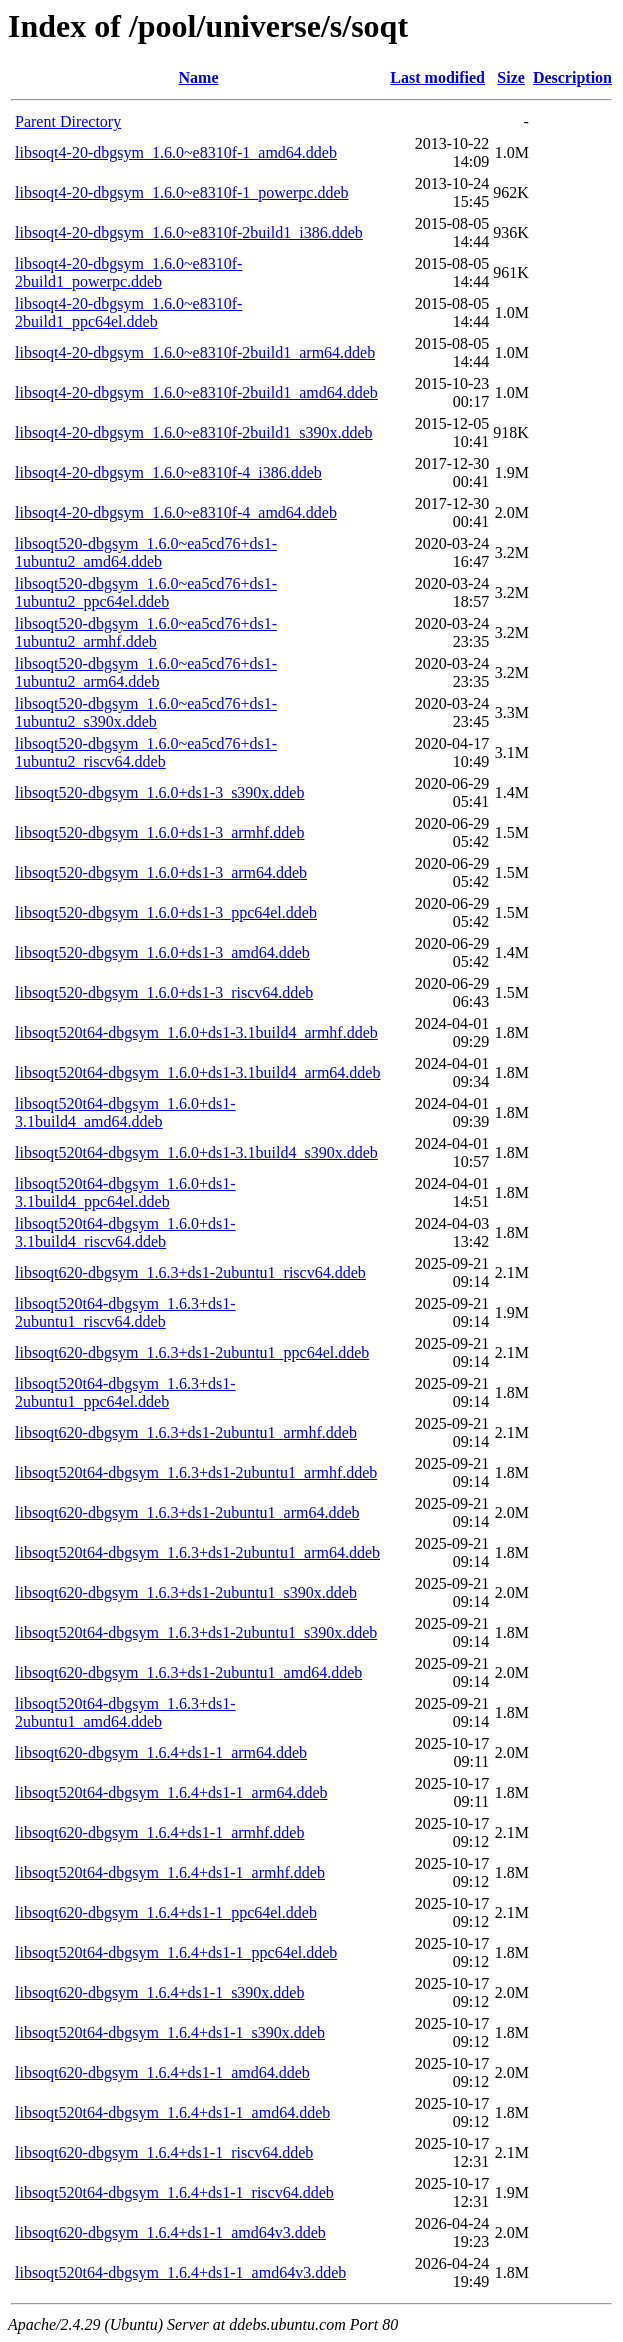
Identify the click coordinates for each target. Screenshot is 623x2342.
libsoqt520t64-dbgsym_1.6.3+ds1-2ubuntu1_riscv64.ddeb (125, 1312)
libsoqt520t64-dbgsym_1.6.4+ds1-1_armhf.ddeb (170, 1872)
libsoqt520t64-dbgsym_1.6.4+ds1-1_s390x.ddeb (170, 2032)
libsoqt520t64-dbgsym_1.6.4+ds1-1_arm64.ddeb (171, 1792)
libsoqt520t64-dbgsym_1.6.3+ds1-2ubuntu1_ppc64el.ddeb (125, 1392)
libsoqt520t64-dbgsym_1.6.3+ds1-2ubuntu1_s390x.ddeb (196, 1632)
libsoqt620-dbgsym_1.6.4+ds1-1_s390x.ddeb (159, 1992)
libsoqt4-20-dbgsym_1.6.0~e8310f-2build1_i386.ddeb (189, 232)
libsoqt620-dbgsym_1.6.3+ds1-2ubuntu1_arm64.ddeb (187, 1512)
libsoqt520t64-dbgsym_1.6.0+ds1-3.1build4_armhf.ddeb (196, 1032)
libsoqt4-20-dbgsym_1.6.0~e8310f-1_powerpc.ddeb (182, 192)
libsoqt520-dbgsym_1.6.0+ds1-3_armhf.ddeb (159, 832)
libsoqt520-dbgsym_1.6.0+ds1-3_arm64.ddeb (161, 872)
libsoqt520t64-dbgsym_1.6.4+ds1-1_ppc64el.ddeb (176, 1952)
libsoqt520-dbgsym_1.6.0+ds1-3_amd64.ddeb (162, 952)
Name (199, 77)
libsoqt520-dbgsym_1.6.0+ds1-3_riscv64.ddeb (164, 992)
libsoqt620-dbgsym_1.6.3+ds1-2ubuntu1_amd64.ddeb (188, 1672)
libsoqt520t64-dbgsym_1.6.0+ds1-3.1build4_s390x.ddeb (196, 1152)
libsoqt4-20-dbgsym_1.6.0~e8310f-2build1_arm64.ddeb (195, 352)
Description (572, 77)
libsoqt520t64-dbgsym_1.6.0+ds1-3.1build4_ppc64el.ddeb (125, 1192)
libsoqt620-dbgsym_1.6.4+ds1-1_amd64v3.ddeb (170, 2232)
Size (511, 77)
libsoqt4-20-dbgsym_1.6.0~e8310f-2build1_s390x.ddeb (194, 432)
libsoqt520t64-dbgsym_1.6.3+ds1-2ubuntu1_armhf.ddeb (196, 1472)
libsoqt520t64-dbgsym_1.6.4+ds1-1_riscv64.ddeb (174, 2192)
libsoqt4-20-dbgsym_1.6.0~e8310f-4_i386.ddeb (168, 472)
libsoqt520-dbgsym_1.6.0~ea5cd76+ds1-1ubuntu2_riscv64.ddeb (146, 752)
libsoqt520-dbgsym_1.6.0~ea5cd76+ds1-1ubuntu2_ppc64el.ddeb (146, 592)
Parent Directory (68, 121)
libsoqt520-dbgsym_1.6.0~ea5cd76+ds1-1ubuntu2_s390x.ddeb (146, 712)
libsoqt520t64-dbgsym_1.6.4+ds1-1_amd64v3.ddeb (180, 2272)
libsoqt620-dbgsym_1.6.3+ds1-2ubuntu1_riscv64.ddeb (190, 1272)
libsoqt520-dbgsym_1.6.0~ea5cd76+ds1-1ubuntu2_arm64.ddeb (146, 672)
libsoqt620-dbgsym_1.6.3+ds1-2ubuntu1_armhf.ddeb (186, 1432)
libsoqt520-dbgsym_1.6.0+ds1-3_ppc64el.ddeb (166, 912)
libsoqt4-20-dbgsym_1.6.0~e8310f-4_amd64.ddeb (176, 512)
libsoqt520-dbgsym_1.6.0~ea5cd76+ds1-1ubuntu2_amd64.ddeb (146, 552)
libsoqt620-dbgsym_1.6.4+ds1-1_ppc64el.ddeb (166, 1912)
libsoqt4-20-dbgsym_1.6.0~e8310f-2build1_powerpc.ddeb (128, 272)
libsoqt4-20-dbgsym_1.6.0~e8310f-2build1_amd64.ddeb (196, 392)
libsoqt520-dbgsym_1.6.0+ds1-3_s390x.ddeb (159, 792)
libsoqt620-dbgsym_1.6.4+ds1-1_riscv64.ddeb (164, 2152)
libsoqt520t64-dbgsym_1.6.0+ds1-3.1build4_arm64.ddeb (197, 1072)
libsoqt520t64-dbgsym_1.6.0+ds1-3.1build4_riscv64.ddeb (125, 1232)
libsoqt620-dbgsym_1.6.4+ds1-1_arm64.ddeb (161, 1752)
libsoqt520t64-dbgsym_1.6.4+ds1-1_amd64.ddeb (172, 2112)
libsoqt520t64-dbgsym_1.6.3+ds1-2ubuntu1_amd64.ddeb (125, 1712)
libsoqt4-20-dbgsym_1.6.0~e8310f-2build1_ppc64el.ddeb (128, 312)
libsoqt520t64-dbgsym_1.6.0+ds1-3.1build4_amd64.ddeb (125, 1112)
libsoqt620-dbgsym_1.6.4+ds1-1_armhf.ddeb (159, 1832)
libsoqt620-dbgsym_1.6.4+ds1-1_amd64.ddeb (162, 2072)
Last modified (437, 77)
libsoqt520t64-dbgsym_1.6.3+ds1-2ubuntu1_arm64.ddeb (197, 1552)
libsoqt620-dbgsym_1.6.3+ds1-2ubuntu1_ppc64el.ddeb (192, 1352)
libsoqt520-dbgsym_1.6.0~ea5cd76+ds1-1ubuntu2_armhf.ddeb (146, 632)
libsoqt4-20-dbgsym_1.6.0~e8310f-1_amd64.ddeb (176, 152)
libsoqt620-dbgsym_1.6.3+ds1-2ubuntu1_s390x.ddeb (186, 1592)
